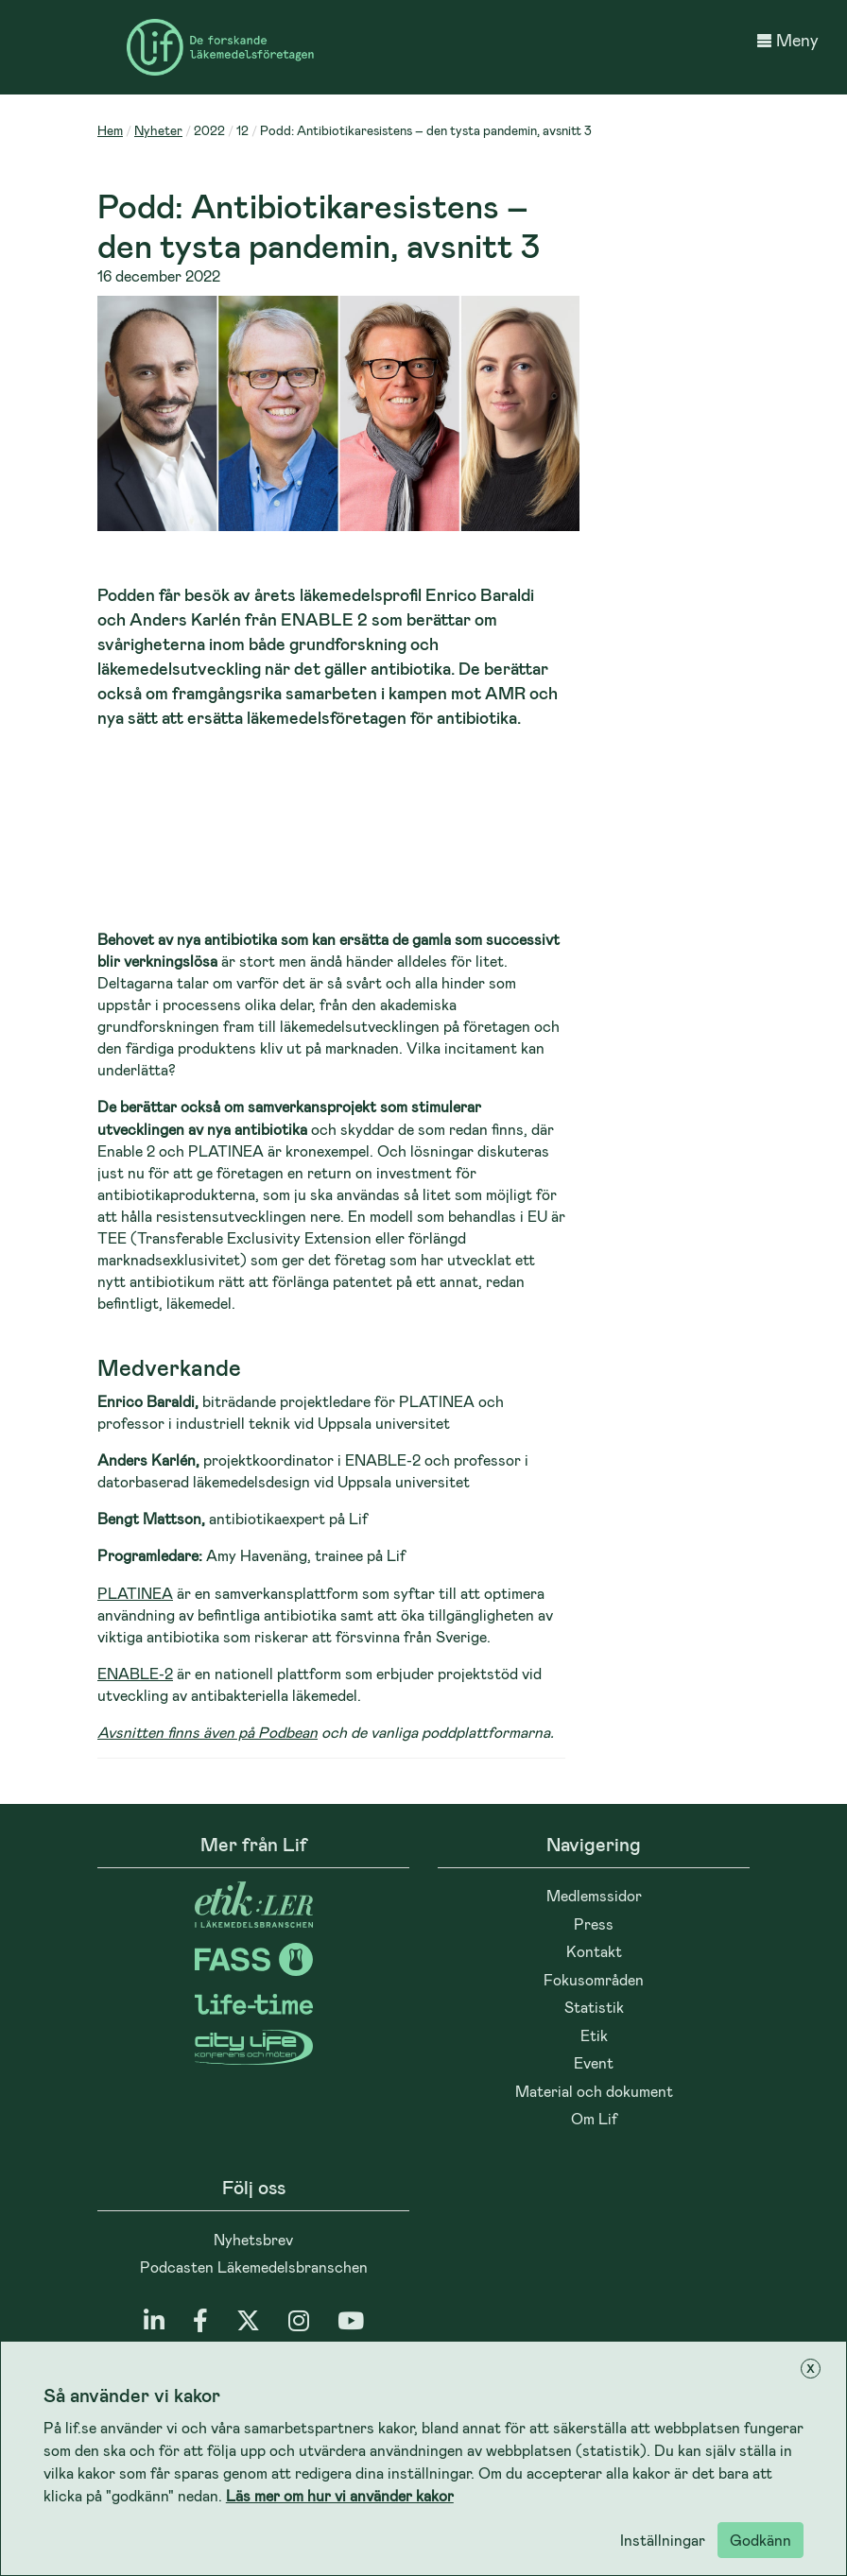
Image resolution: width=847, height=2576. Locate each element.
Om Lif (594, 2118)
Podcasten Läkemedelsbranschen (254, 2266)
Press (594, 1923)
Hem (110, 130)
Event (594, 2062)
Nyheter (158, 130)
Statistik (594, 2007)
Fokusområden (594, 1979)
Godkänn (760, 2540)
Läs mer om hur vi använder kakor (340, 2495)
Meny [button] (788, 39)
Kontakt (594, 1951)
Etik (594, 2035)
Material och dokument (594, 2091)
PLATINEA (135, 1593)
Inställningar (662, 2540)
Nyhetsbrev (253, 2239)
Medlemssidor (594, 1895)
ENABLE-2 (135, 1673)
